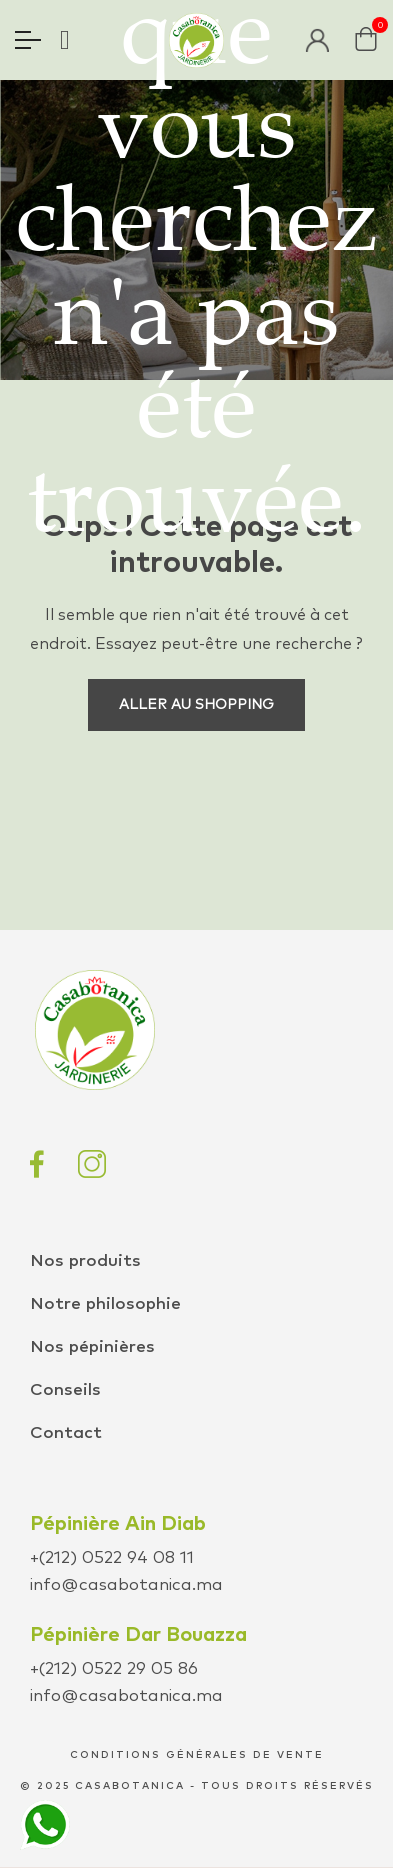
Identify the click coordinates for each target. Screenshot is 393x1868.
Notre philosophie (105, 1304)
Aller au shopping (196, 705)
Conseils (65, 1390)
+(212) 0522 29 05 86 (114, 1669)
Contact (66, 1433)
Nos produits (85, 1261)
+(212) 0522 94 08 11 (112, 1558)
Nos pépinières (92, 1347)
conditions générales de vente (197, 1755)
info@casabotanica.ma (126, 1585)
